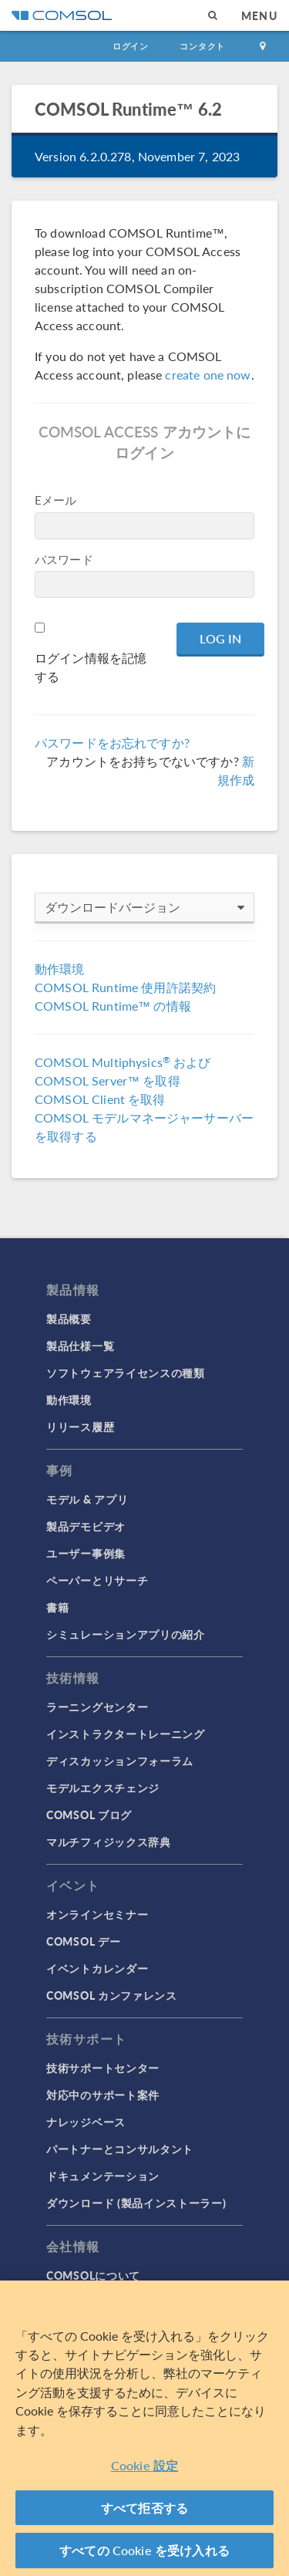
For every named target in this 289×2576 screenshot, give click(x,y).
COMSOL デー (83, 1941)
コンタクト (202, 46)
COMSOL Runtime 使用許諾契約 (125, 987)
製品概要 (69, 1318)
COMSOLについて (93, 2275)
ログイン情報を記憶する (90, 667)
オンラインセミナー (97, 1914)
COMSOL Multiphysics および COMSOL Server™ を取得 (123, 1071)
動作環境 (60, 968)
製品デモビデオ (86, 1526)
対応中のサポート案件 (103, 2094)
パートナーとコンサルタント (119, 2148)
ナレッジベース (86, 2121)
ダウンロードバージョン (144, 907)
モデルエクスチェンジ (103, 1787)
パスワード (64, 559)
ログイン (131, 46)
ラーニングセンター (97, 1706)
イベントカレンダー (97, 1968)
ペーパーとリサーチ (97, 1580)
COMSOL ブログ (89, 1814)
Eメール (56, 499)
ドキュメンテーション (103, 2175)
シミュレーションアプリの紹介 (125, 1634)
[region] (144, 2428)
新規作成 (235, 770)
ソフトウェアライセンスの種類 (125, 1372)
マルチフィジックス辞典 (108, 1841)
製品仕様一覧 (80, 1345)
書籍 (57, 1607)
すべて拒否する (144, 2508)
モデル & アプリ (87, 1499)
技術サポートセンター (103, 2067)
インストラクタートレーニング (125, 1733)
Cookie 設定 (144, 2465)
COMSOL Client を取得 (100, 1099)
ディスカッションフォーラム (119, 1760)
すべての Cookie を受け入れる (144, 2550)
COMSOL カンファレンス (111, 1995)
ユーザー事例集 (86, 1553)
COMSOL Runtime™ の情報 (113, 1006)
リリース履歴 (80, 1426)
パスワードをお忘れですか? (112, 742)
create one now (207, 374)
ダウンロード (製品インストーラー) (136, 2202)
